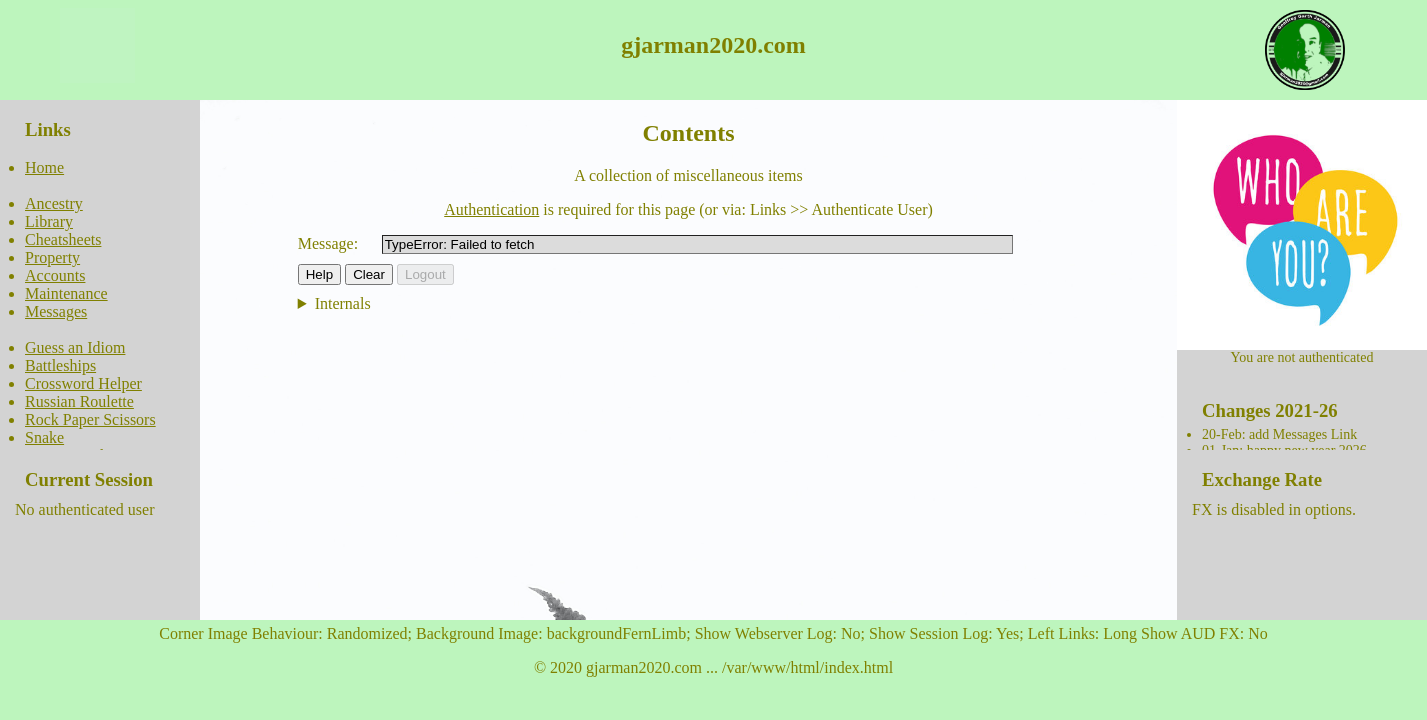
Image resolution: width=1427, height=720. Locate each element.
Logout (425, 274)
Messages (56, 311)
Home (44, 167)
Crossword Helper (83, 383)
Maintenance (66, 293)
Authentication (491, 209)
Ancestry (54, 203)
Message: (328, 243)
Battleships (60, 365)
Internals (343, 303)
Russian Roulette (79, 401)
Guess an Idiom (75, 347)
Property (52, 257)
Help (319, 274)
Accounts (55, 275)
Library (49, 221)
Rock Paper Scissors (90, 419)
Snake (44, 437)
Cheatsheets (63, 239)
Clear (369, 274)
